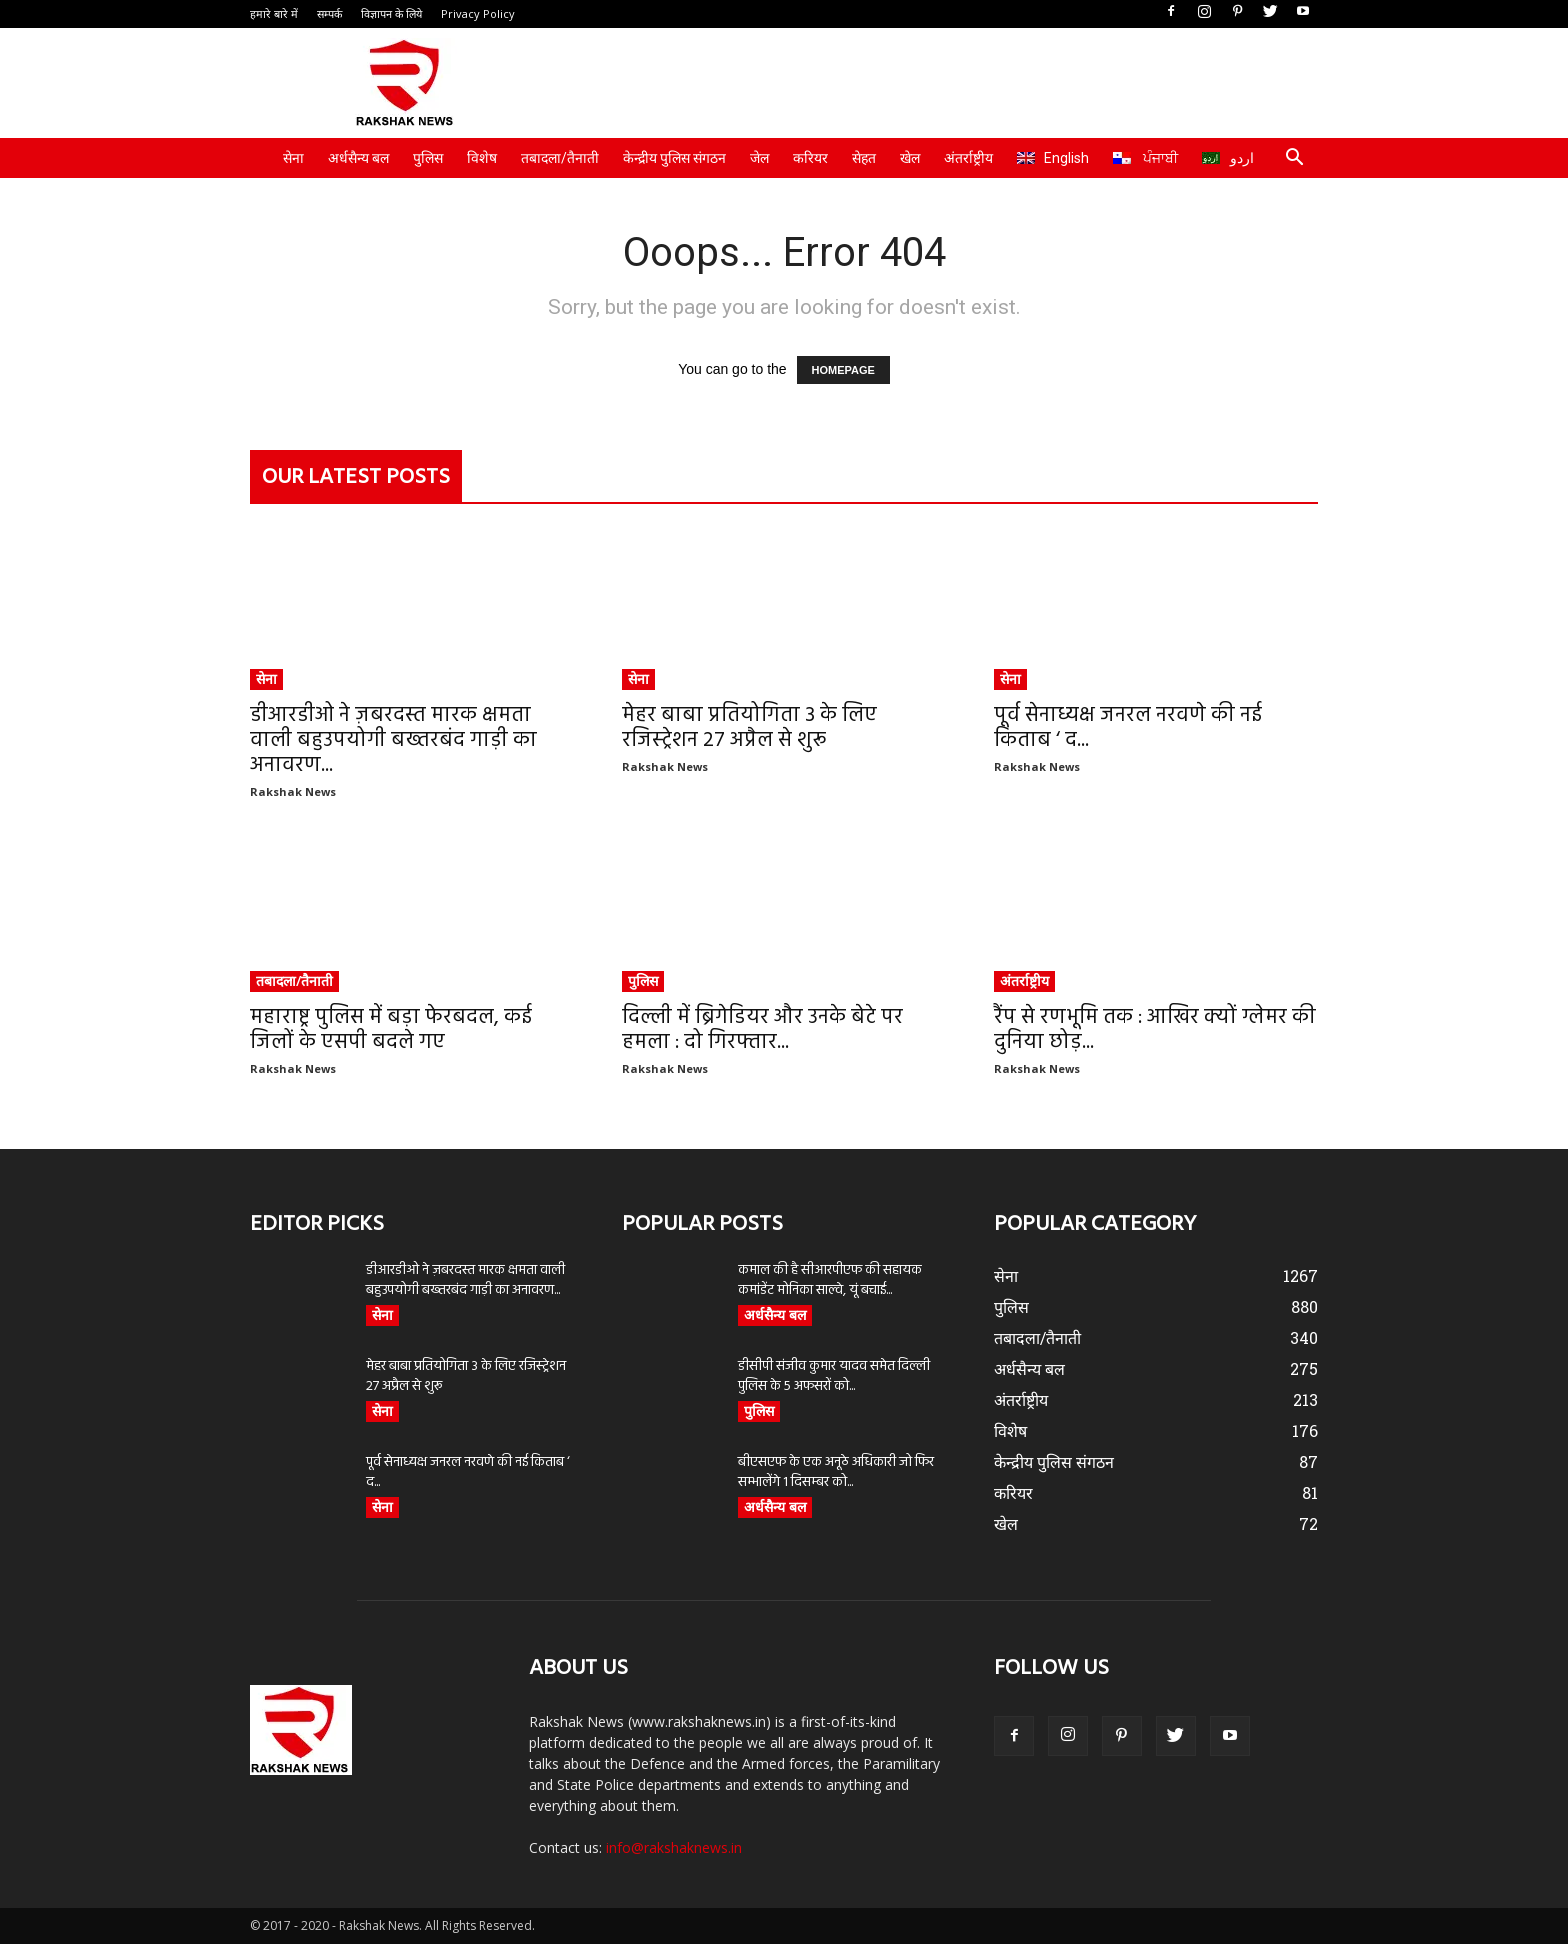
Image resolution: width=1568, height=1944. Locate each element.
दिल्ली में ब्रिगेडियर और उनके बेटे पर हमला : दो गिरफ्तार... (762, 1030)
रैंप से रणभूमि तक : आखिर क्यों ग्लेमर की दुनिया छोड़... (1155, 1030)
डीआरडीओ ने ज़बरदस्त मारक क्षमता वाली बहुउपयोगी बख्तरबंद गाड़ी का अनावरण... (393, 740)
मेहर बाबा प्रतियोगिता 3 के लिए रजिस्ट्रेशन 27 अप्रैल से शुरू (749, 728)
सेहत (864, 158)
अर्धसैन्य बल (358, 158)
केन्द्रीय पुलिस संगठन (674, 158)
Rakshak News (293, 791)
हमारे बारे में (274, 13)
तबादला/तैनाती (560, 158)
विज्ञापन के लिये (391, 13)
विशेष (482, 158)
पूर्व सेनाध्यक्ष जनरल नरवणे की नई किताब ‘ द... (1128, 728)
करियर (810, 158)
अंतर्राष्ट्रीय (968, 158)
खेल (910, 158)
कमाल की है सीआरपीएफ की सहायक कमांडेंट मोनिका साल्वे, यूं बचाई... (830, 1280)
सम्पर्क (329, 13)
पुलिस (428, 158)
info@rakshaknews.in (674, 1847)
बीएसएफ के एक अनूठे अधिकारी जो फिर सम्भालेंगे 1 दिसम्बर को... (836, 1472)
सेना (293, 158)
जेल (759, 158)
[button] (1294, 159)
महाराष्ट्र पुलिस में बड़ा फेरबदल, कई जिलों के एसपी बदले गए (391, 1030)
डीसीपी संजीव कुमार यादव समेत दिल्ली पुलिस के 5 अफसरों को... (834, 1376)
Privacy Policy (478, 13)
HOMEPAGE (843, 370)
